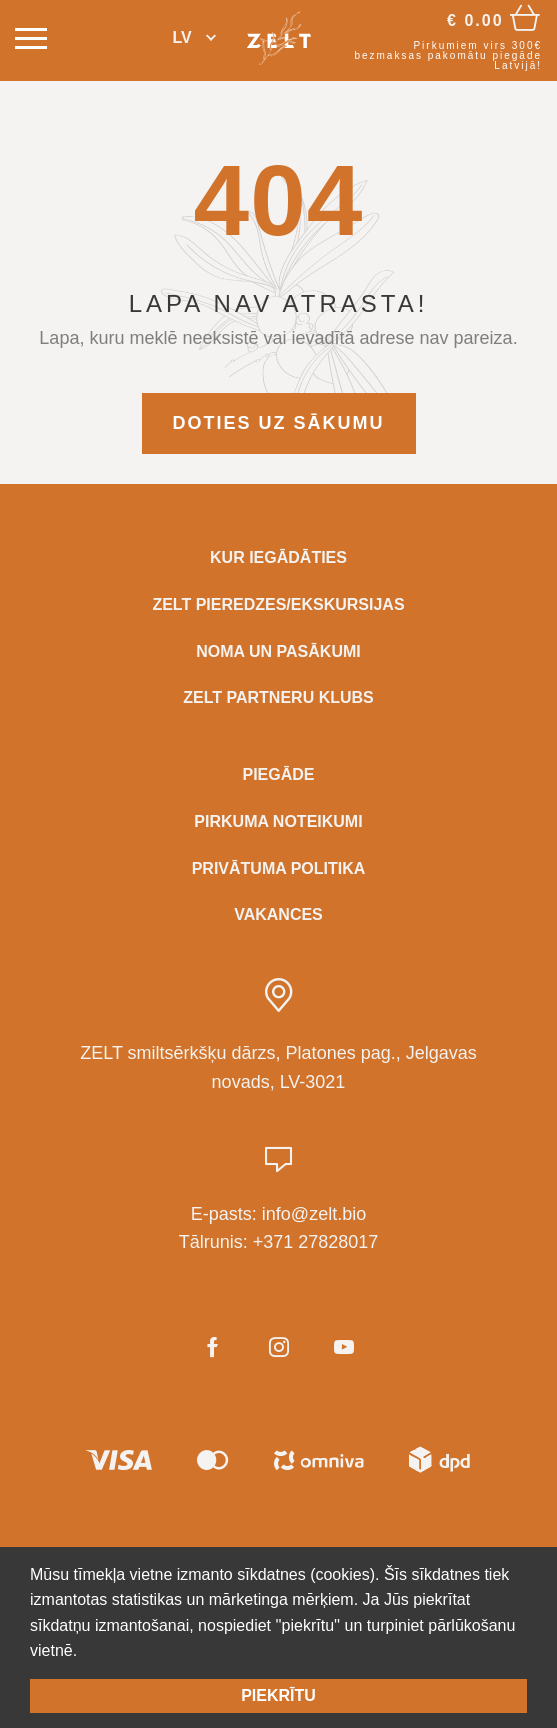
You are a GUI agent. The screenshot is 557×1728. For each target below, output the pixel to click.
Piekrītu (278, 1695)
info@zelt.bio (314, 1214)
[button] (194, 38)
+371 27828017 (316, 1242)
